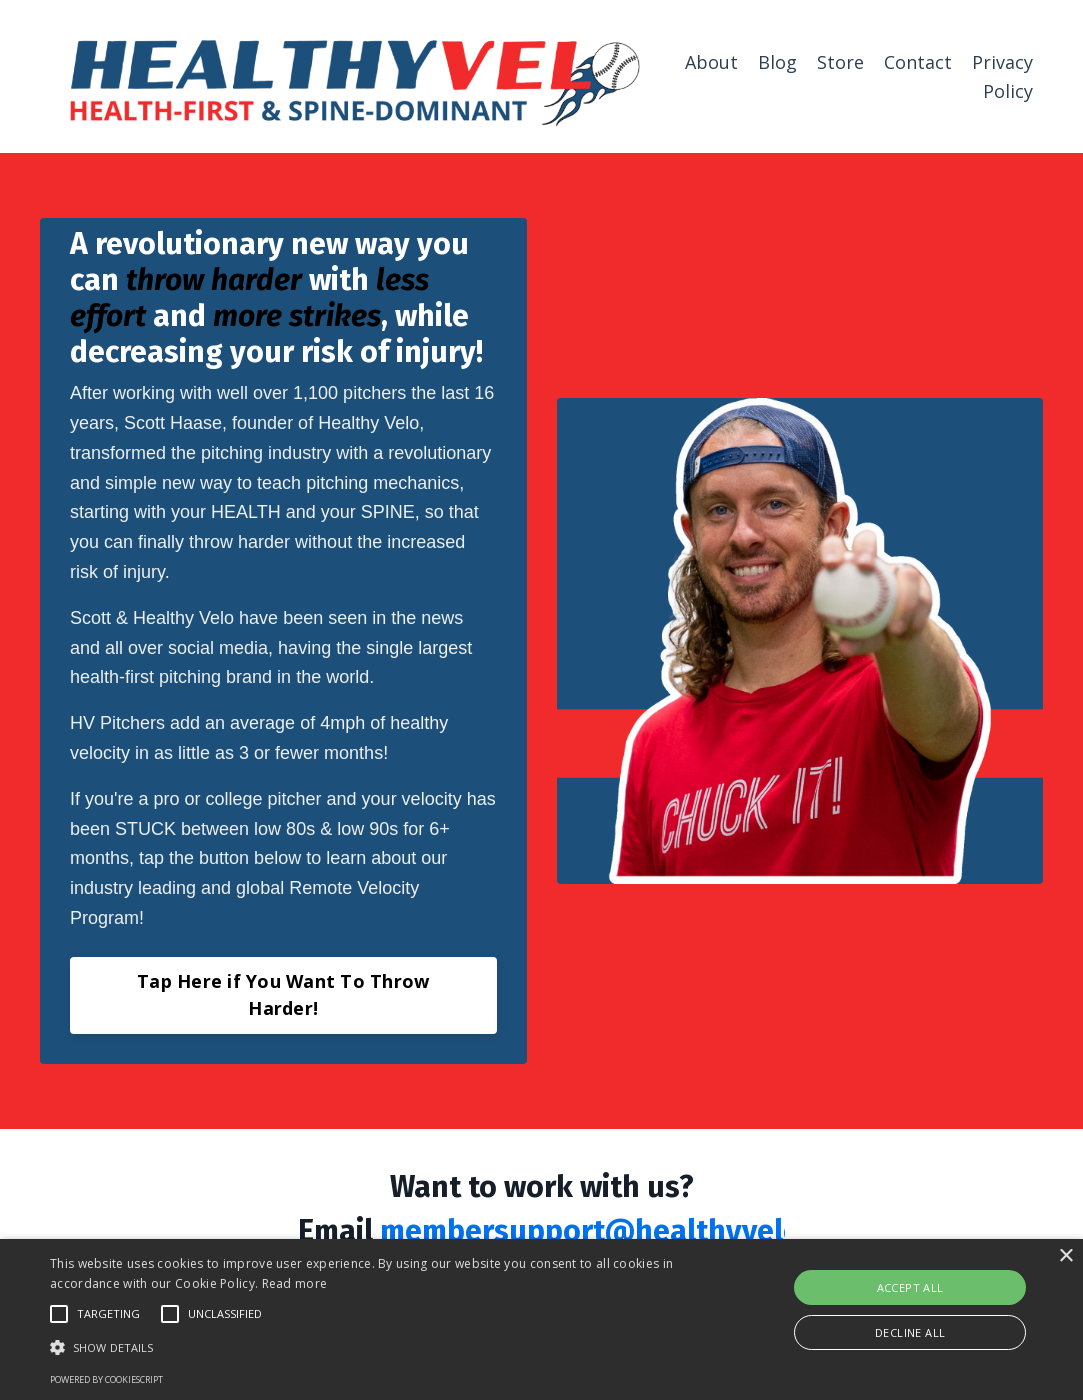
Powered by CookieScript (106, 1379)
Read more (295, 1283)
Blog (777, 62)
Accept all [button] (910, 1287)
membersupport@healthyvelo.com (622, 1231)
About (711, 62)
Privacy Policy (1002, 76)
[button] (369, 1347)
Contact (918, 62)
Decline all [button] (910, 1332)
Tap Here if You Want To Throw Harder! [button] (283, 994)
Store (840, 62)
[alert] (541, 1319)
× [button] (1065, 1256)
